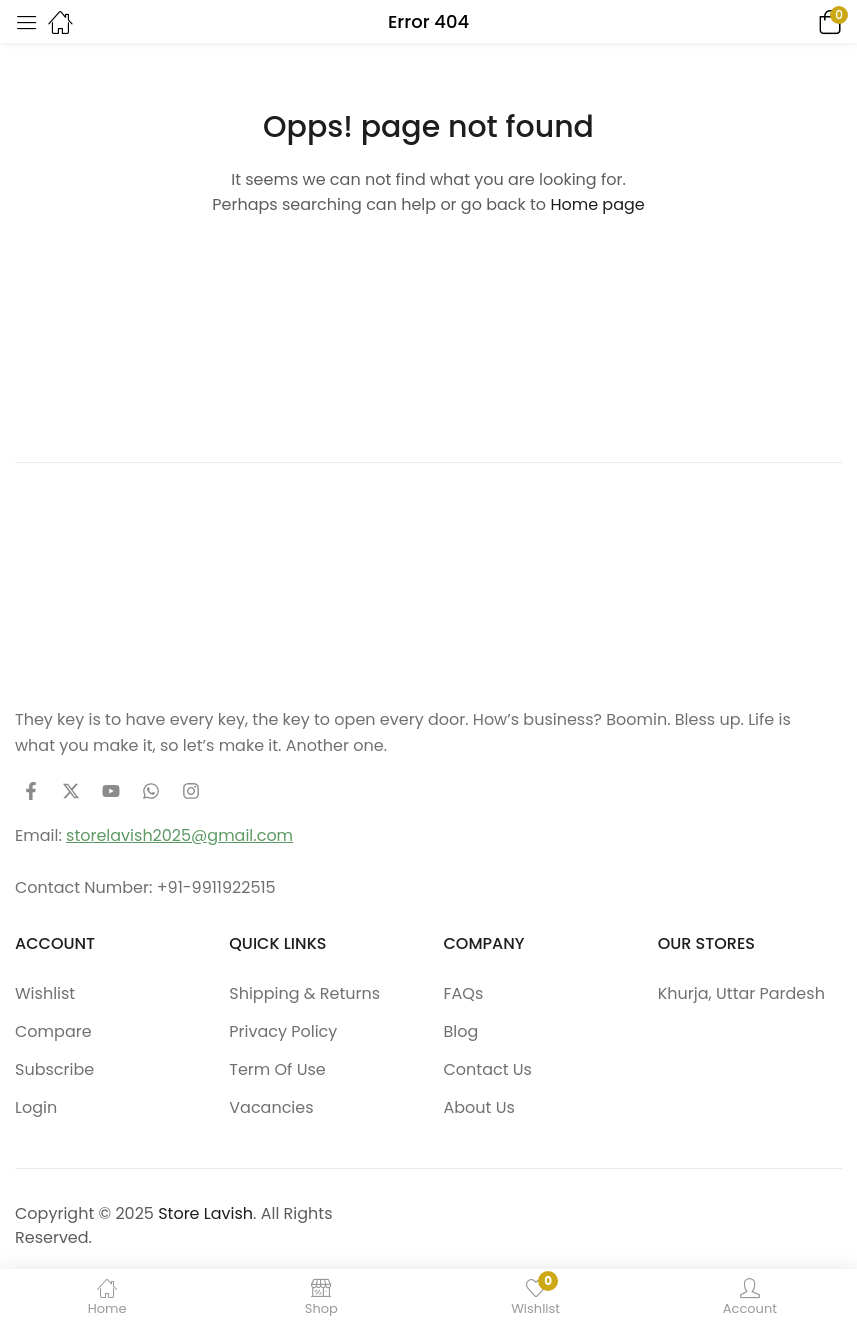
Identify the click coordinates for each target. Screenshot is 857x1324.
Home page (597, 204)
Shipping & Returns (304, 993)
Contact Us (488, 1069)
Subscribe (54, 1069)
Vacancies (271, 1107)
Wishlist (45, 993)
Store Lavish (205, 1213)
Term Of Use (277, 1069)
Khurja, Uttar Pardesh (741, 993)
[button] (802, 21)
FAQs (464, 993)
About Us (479, 1107)
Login (36, 1107)
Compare (53, 1031)
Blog (461, 1031)
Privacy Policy (283, 1031)
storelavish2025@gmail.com (179, 835)
